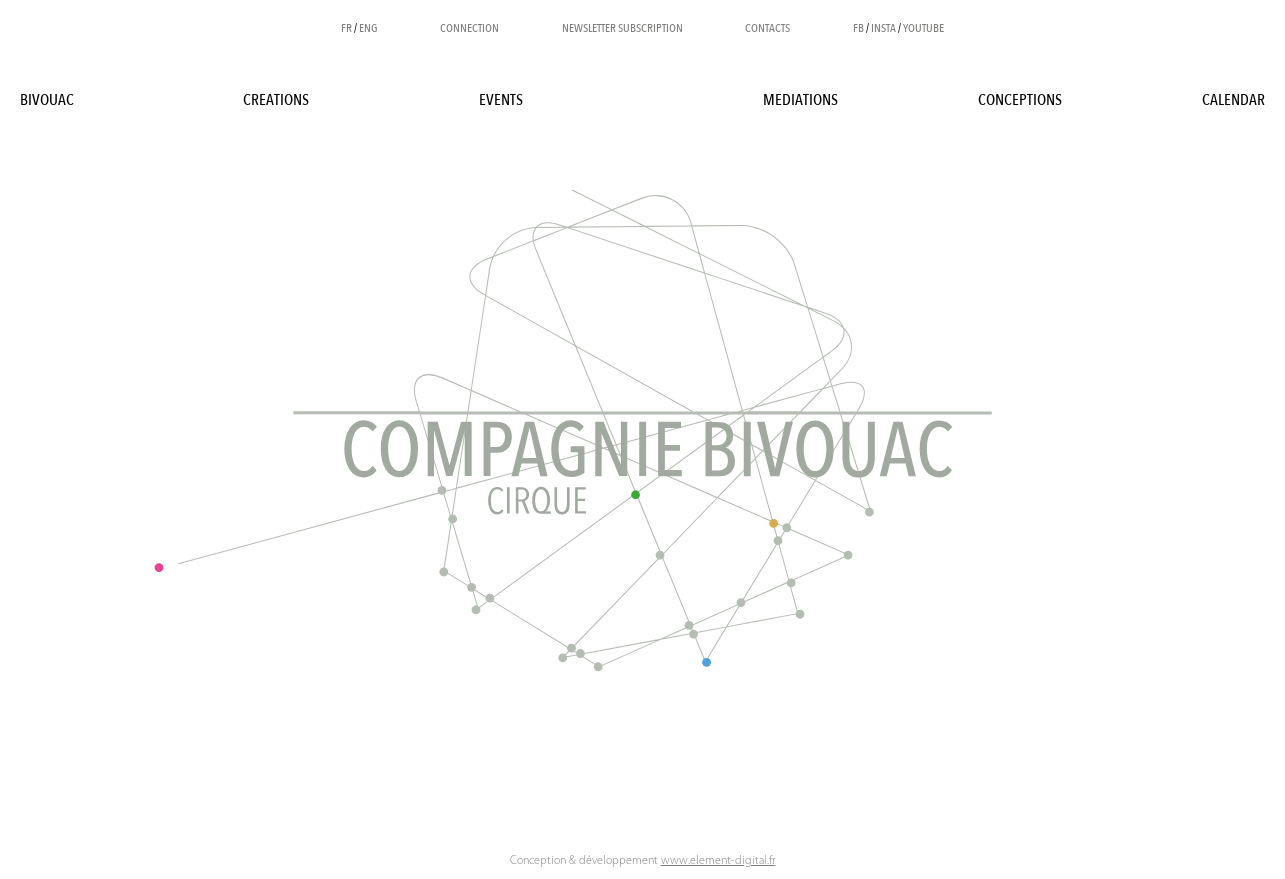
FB (858, 28)
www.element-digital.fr (718, 861)
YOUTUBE (923, 28)
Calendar (1233, 100)
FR (346, 28)
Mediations (800, 100)
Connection (469, 28)
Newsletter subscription (622, 28)
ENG (368, 28)
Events (501, 100)
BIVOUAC (47, 100)
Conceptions (1020, 100)
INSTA (883, 28)
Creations (276, 100)
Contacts (767, 28)
